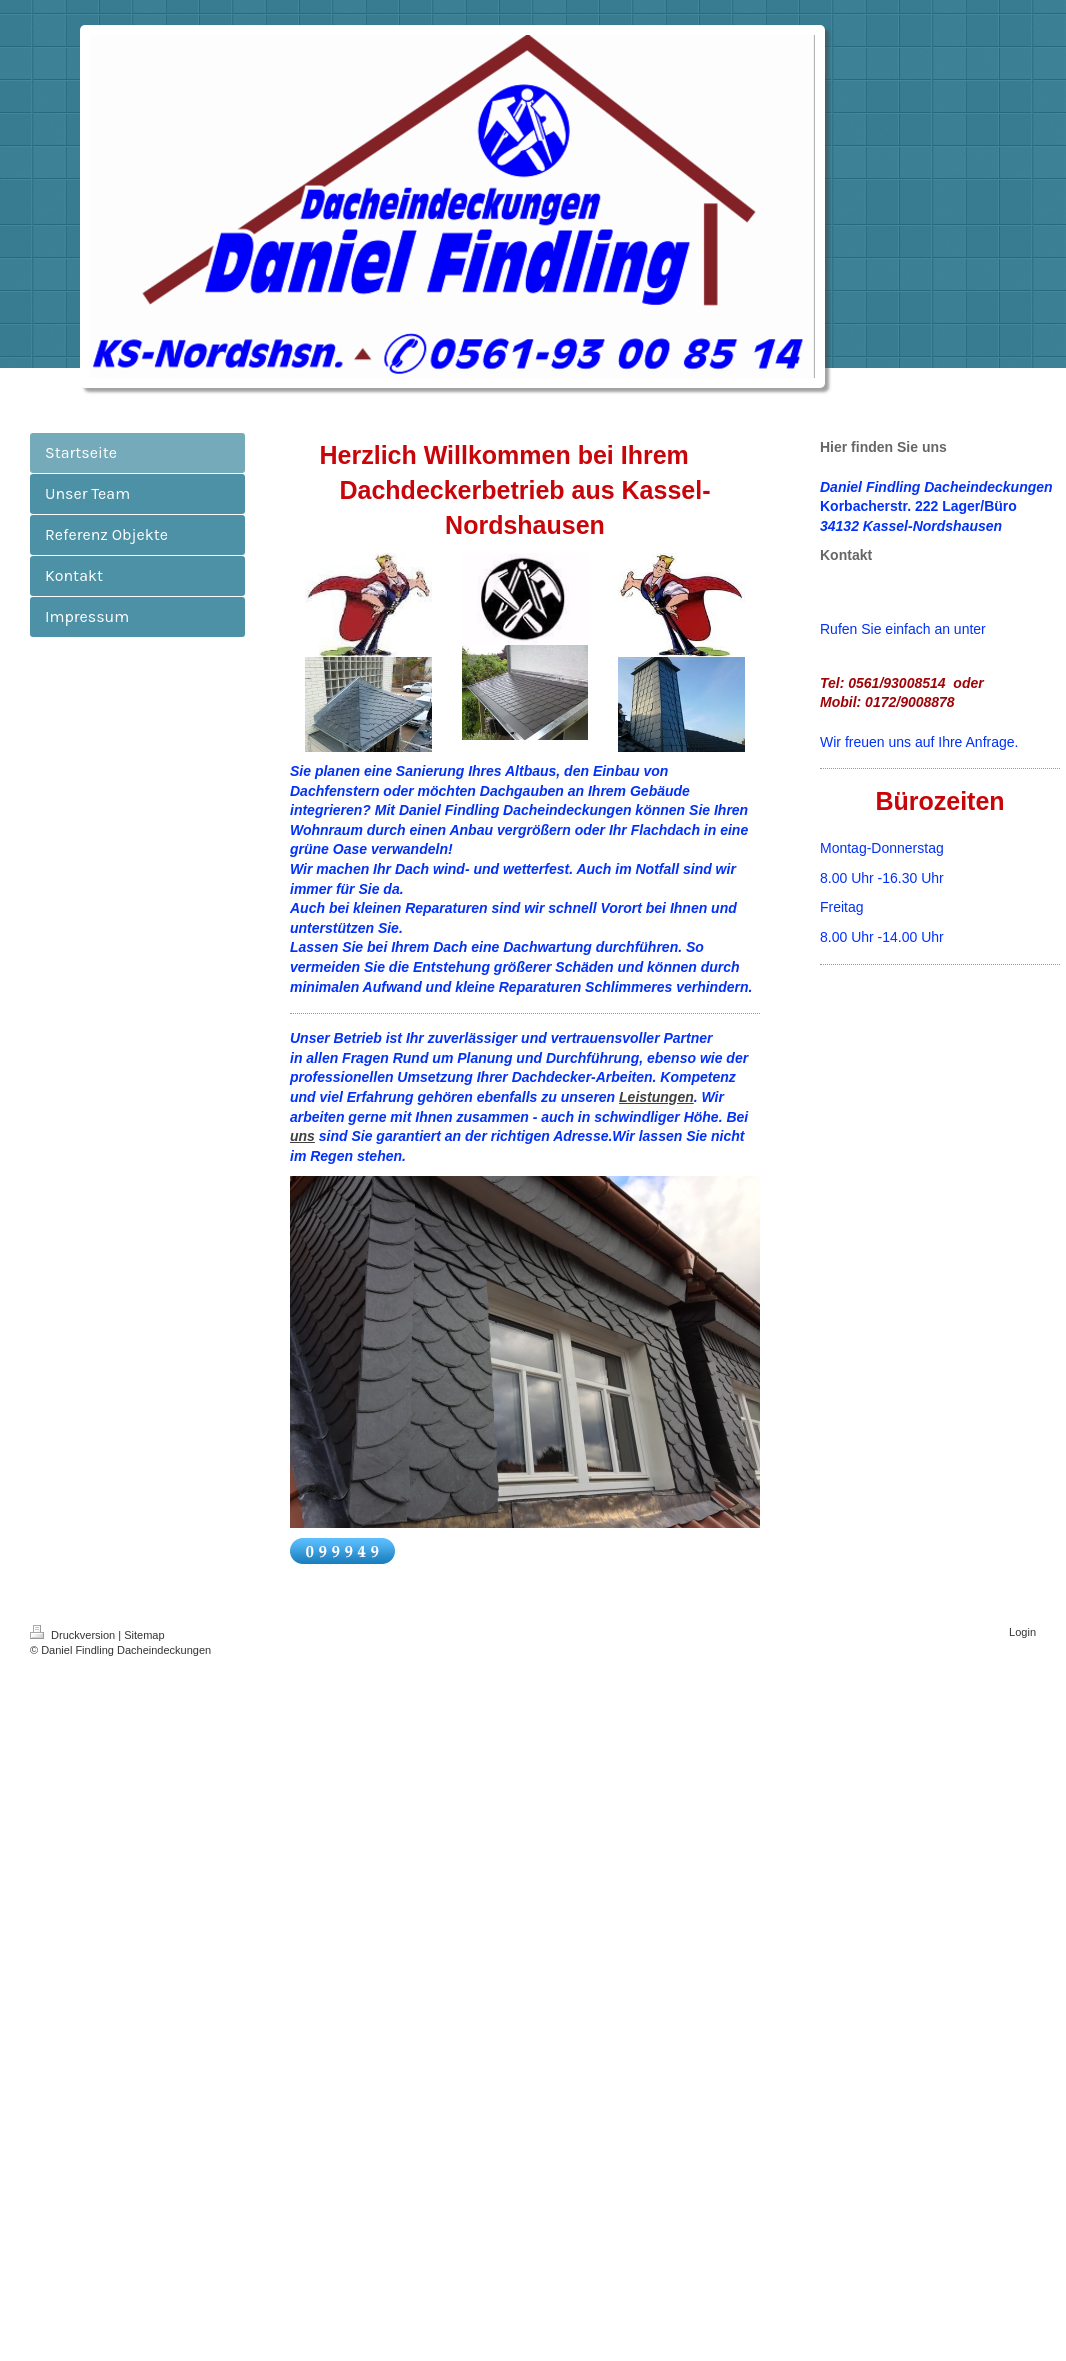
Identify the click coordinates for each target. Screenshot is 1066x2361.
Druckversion (74, 1635)
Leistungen (656, 1097)
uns (302, 1136)
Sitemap (144, 1635)
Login (1022, 1632)
